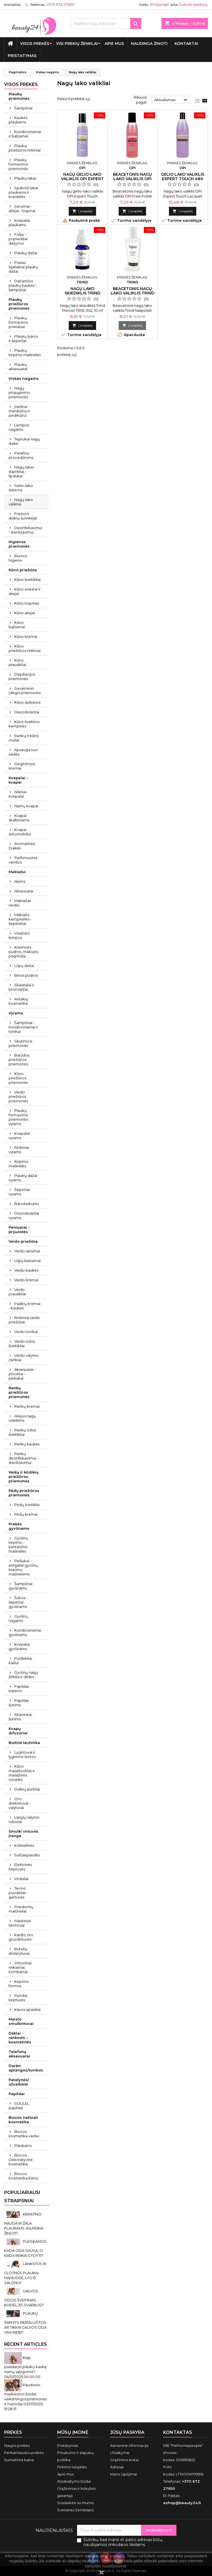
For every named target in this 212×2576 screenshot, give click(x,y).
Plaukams (23, 2145)
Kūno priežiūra (23, 570)
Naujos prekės (17, 2445)
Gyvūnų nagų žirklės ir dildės (23, 1674)
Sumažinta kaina (19, 2460)
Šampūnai (23, 108)
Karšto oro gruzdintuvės (21, 1937)
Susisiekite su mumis (75, 2503)
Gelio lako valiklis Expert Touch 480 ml (182, 179)
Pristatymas (22, 55)
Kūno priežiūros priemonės (18, 1078)
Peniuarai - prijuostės (19, 1229)
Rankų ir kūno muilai (24, 737)
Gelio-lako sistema (21, 487)
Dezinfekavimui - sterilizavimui (25, 530)
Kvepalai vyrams (19, 1135)
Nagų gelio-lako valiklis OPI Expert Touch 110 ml (82, 179)
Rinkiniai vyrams (19, 1149)
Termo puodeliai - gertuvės (18, 1892)
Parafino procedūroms (21, 455)
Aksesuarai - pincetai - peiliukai (22, 1373)
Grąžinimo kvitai (124, 2460)
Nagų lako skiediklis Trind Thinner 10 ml (82, 293)
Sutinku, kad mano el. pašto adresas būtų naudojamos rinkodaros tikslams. (122, 2542)
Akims (19, 881)
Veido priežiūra (23, 1241)
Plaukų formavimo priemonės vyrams (18, 1117)
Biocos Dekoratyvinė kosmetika (21, 2159)
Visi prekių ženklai (77, 43)
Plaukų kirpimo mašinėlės (25, 352)
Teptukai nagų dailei (24, 441)
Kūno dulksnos (27, 702)
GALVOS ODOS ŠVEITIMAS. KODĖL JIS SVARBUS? (24, 2298)
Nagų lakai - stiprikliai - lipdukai (22, 471)
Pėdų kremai (26, 1514)
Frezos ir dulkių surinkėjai (23, 515)
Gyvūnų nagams (18, 1618)
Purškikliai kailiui (20, 1660)
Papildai (17, 2094)
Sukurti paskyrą (193, 4)
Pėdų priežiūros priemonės (24, 1492)
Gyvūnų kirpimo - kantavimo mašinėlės (18, 1544)
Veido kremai (26, 1280)
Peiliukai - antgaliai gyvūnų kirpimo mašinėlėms (23, 1567)
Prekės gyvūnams (19, 1526)
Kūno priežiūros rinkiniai (25, 648)
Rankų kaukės (26, 1444)
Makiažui (17, 871)
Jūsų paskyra (127, 2432)
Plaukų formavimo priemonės (18, 164)
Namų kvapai (26, 806)
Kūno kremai (25, 636)
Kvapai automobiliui (20, 831)
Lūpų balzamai (27, 1260)
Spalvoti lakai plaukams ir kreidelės (23, 192)
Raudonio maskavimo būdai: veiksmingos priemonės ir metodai (25, 2394)
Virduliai (21, 1878)
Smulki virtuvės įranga (23, 1833)
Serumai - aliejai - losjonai (22, 208)
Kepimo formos (19, 1983)
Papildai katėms (19, 1688)
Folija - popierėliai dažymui (18, 238)
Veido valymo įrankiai (24, 1357)
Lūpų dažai (24, 965)
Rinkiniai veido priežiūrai (24, 1319)
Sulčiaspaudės (27, 1855)
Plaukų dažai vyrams (23, 1177)
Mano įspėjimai (123, 2474)
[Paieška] (106, 23)
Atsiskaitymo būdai (74, 2481)
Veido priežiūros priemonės (18, 1096)
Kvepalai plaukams (19, 222)
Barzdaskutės (26, 1203)
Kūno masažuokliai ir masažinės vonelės (22, 1773)
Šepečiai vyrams (19, 1191)
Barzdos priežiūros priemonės (19, 1059)
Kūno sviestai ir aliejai (25, 591)
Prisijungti (159, 4)
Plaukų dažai (25, 253)
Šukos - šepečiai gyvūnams (18, 1602)
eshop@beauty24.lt (182, 2503)
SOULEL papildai (19, 2105)
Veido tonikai (26, 1331)
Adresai (117, 2467)
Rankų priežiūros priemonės (19, 1392)
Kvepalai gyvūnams (19, 1646)
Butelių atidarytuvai (19, 1951)
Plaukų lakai (25, 178)
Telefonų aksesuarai (19, 2053)
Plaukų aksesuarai (18, 366)
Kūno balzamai (17, 624)
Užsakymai (119, 2452)
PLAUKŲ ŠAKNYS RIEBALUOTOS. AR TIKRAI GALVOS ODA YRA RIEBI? (25, 2322)
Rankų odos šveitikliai (22, 1432)
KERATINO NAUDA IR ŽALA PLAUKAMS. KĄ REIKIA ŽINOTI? (23, 2223)
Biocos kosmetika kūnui (23, 2175)
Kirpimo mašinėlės (18, 1163)
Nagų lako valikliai (21, 501)
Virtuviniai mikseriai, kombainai (20, 1967)
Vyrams (16, 1013)
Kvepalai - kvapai (18, 780)
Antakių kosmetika (18, 1001)
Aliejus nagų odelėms (22, 1418)
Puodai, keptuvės (18, 1997)
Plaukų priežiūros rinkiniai (25, 147)
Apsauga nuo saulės (23, 751)
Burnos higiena (18, 558)
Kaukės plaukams (18, 119)
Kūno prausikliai (17, 662)
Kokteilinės (24, 1845)
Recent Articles (25, 2344)
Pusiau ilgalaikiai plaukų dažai (23, 266)
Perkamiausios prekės (24, 2452)
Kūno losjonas (26, 603)
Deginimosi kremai (22, 766)
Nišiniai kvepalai (17, 794)
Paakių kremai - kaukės (24, 1305)
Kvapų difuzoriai (18, 1730)
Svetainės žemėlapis (75, 2510)
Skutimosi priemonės (20, 1043)
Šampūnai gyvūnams (20, 1585)
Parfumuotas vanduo (23, 859)
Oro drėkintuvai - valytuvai (20, 1803)
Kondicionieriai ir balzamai (25, 133)
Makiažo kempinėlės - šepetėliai (20, 919)
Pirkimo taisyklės (72, 2467)
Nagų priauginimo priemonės (19, 392)
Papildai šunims (19, 1702)
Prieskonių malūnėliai (21, 1909)
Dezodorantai (26, 712)
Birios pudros (26, 975)
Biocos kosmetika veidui (24, 2133)
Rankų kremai (26, 1406)
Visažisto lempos (19, 935)
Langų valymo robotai (24, 1819)
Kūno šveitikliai (27, 579)
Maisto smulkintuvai (21, 2021)
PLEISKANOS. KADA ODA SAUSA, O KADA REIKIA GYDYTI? (25, 2248)
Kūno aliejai (24, 613)
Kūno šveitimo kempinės (24, 723)
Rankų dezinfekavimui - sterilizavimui (23, 1458)
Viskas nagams (24, 378)
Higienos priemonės (19, 544)
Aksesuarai (23, 891)
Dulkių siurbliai (27, 1789)
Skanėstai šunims (20, 1716)
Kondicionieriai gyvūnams (25, 1632)
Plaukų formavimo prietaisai (18, 322)
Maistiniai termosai (20, 1923)
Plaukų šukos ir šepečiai (23, 338)
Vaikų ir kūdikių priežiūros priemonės (23, 1476)
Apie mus (114, 43)
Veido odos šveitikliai (22, 1343)
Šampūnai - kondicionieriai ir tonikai (23, 1027)
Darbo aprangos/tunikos (26, 2067)
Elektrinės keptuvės (20, 1866)
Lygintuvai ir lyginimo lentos (22, 1754)
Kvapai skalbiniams (19, 817)
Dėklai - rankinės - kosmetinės (20, 2037)
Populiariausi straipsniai (22, 2196)
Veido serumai (27, 1251)
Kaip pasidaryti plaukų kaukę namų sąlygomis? (25, 2364)
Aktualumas (171, 100)
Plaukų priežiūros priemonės (19, 303)
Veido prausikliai (17, 1291)
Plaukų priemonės (19, 96)
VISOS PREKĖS (34, 43)
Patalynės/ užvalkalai (19, 2081)
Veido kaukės (26, 1270)
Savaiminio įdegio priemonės (25, 690)
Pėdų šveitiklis (26, 1504)
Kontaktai (186, 43)
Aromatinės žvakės (22, 845)
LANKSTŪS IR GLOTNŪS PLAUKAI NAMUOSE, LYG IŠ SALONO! (25, 2273)
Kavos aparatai (27, 2009)
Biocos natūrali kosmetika (23, 2119)
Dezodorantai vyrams (24, 1215)
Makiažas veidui (20, 902)
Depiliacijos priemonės (22, 676)
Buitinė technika (24, 1742)
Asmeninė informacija (129, 2445)
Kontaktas (12, 4)
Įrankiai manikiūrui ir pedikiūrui (19, 411)
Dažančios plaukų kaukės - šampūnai (23, 285)
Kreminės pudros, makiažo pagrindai (23, 951)
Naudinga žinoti (149, 43)
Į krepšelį (82, 211)
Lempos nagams (19, 427)
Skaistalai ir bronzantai (21, 987)
